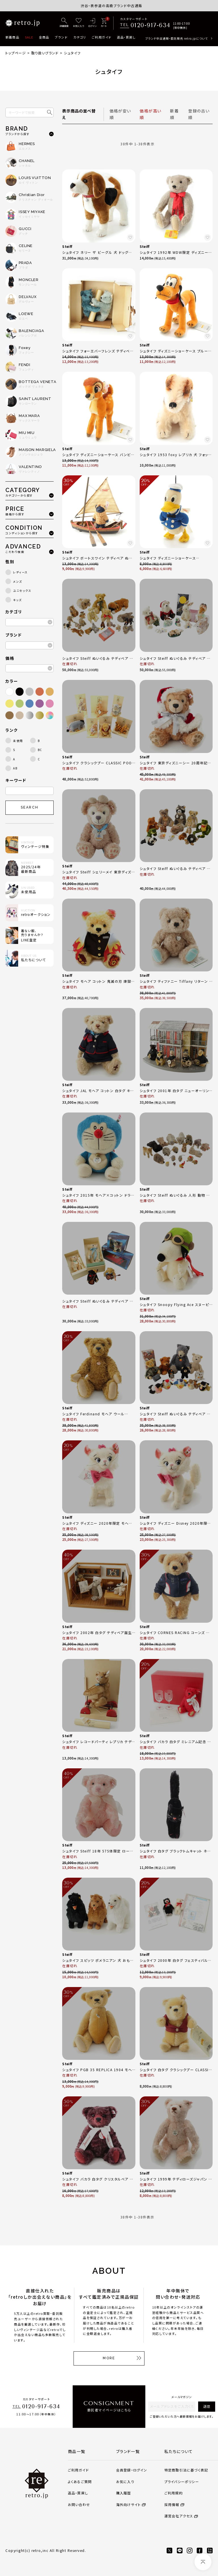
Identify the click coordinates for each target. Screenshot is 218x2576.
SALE (29, 37)
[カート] (104, 23)
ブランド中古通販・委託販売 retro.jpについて (176, 38)
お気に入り (125, 2481)
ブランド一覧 (128, 2451)
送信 (206, 2406)
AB (15, 768)
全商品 (44, 37)
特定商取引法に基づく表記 (186, 2469)
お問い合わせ (79, 2504)
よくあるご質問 (80, 2481)
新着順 (174, 114)
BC (40, 750)
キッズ (17, 600)
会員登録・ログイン (131, 2469)
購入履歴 (123, 2492)
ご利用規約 (173, 2492)
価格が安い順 (120, 114)
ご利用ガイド (101, 37)
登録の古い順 (198, 114)
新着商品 (12, 37)
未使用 (18, 741)
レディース (20, 572)
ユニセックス (22, 590)
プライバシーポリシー (181, 2481)
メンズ (17, 581)
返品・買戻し (126, 37)
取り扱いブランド (45, 52)
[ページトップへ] (202, 2561)
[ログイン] (92, 23)
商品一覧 (76, 2451)
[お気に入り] (78, 23)
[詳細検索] (64, 23)
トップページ (15, 52)
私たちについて (178, 2451)
